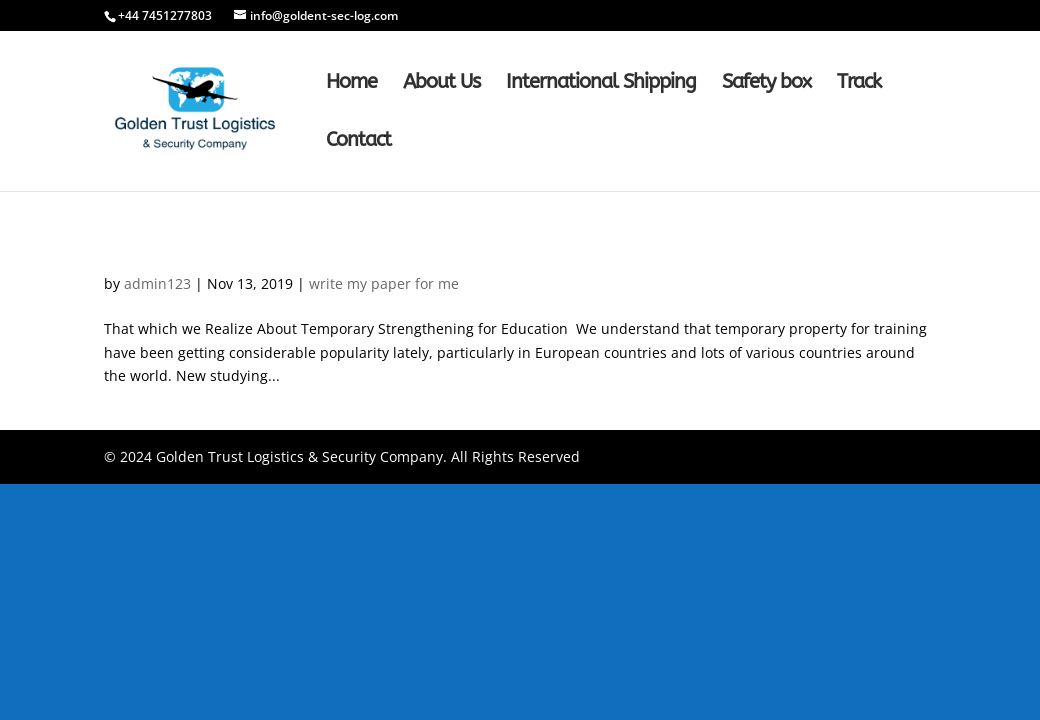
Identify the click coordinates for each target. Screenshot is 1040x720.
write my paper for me (384, 283)
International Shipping (601, 84)
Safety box (766, 84)
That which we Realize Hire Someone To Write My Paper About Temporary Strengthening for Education (513, 237)
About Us (441, 84)
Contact (358, 142)
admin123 (157, 283)
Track (859, 84)
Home (351, 84)
